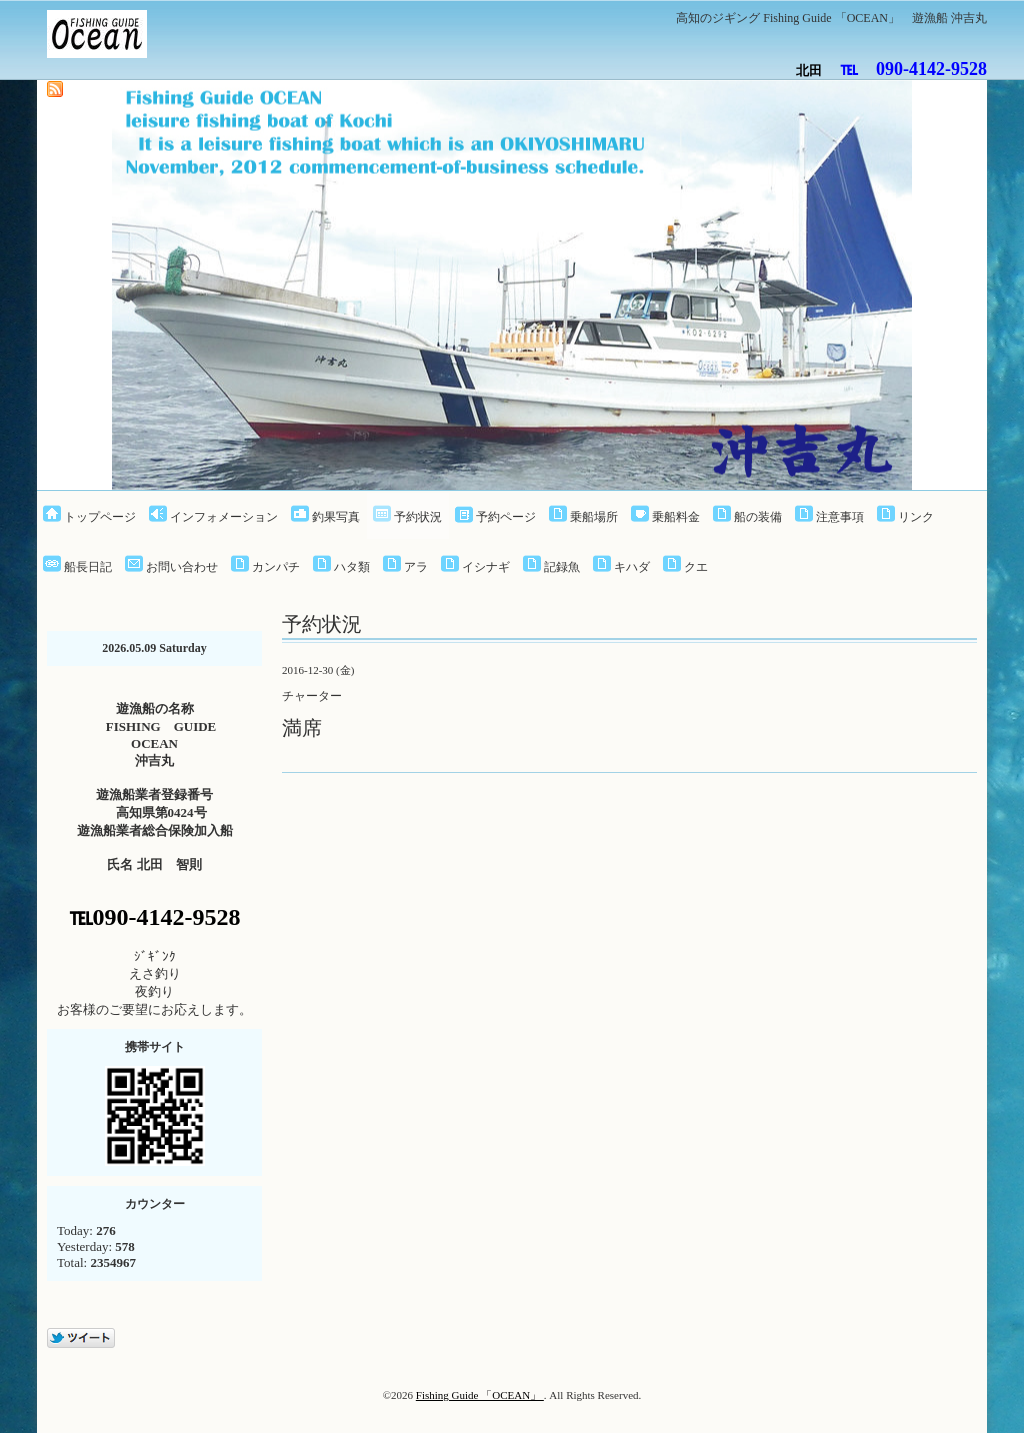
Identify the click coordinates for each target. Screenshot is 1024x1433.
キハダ (632, 567)
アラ (416, 567)
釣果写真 (336, 517)
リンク (916, 517)
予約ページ (506, 517)
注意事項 (840, 517)
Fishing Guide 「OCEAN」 (480, 1395)
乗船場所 (594, 517)
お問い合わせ (182, 567)
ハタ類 (352, 567)
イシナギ (486, 567)
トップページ (100, 517)
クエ (696, 567)
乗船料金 (676, 517)
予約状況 (418, 517)
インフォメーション (224, 517)
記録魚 (562, 567)
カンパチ (276, 567)
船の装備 (758, 517)
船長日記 (88, 567)
